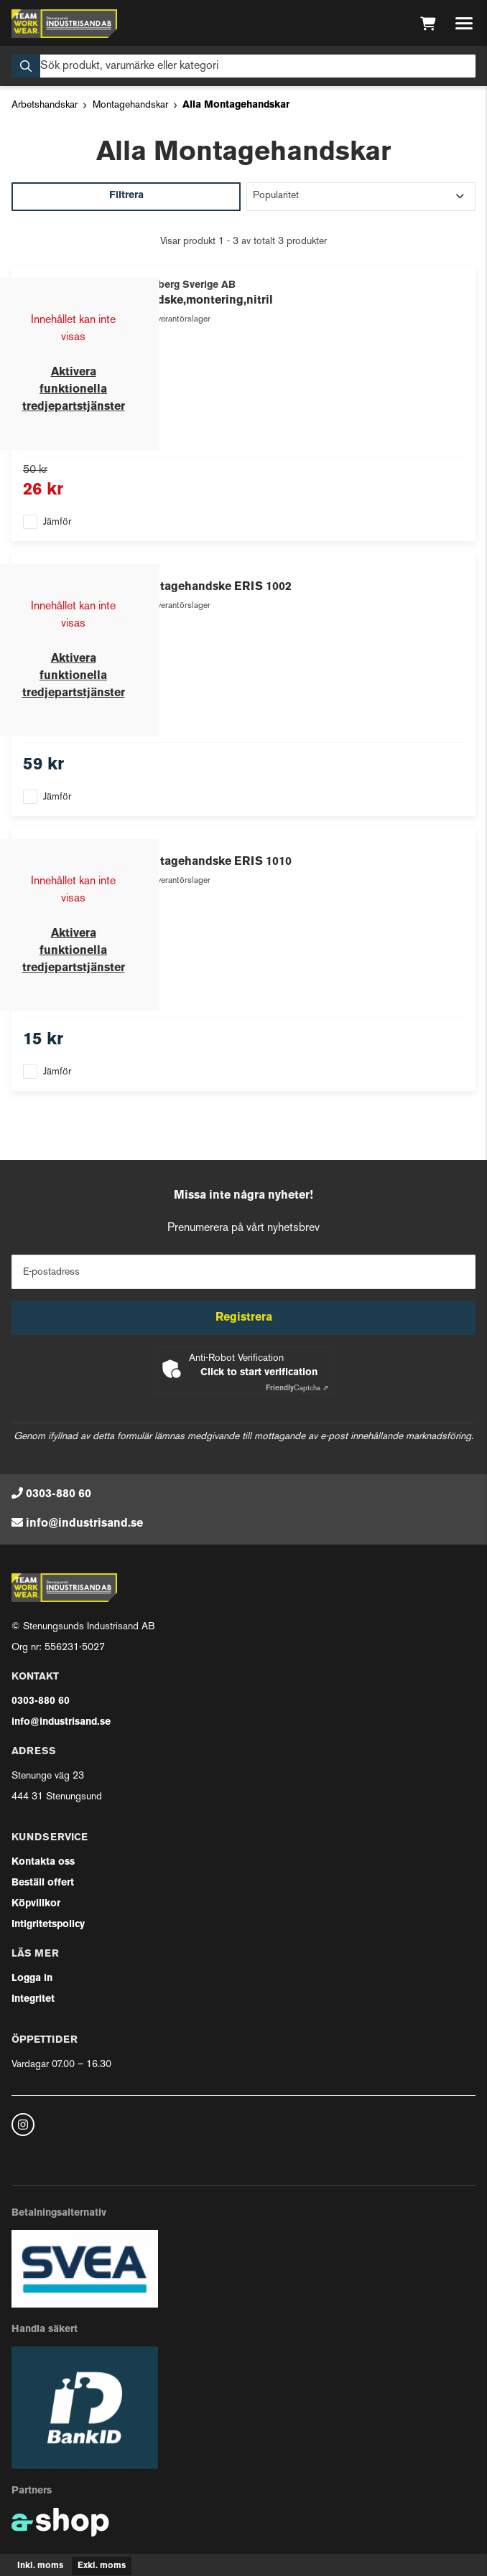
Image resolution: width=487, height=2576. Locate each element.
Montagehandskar (130, 105)
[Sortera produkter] (361, 196)
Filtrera (126, 195)
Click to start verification (258, 1372)
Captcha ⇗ (297, 1388)
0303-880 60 (58, 1494)
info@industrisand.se (84, 1524)
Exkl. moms (102, 2566)
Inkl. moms (40, 2566)
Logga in (31, 1978)
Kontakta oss (43, 1862)
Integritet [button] (33, 1999)
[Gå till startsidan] (64, 23)
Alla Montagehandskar (235, 105)
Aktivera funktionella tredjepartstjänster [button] (73, 389)
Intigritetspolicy (48, 1924)
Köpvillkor (35, 1903)
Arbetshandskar (44, 105)
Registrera (243, 1318)
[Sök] (243, 66)
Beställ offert (42, 1883)
